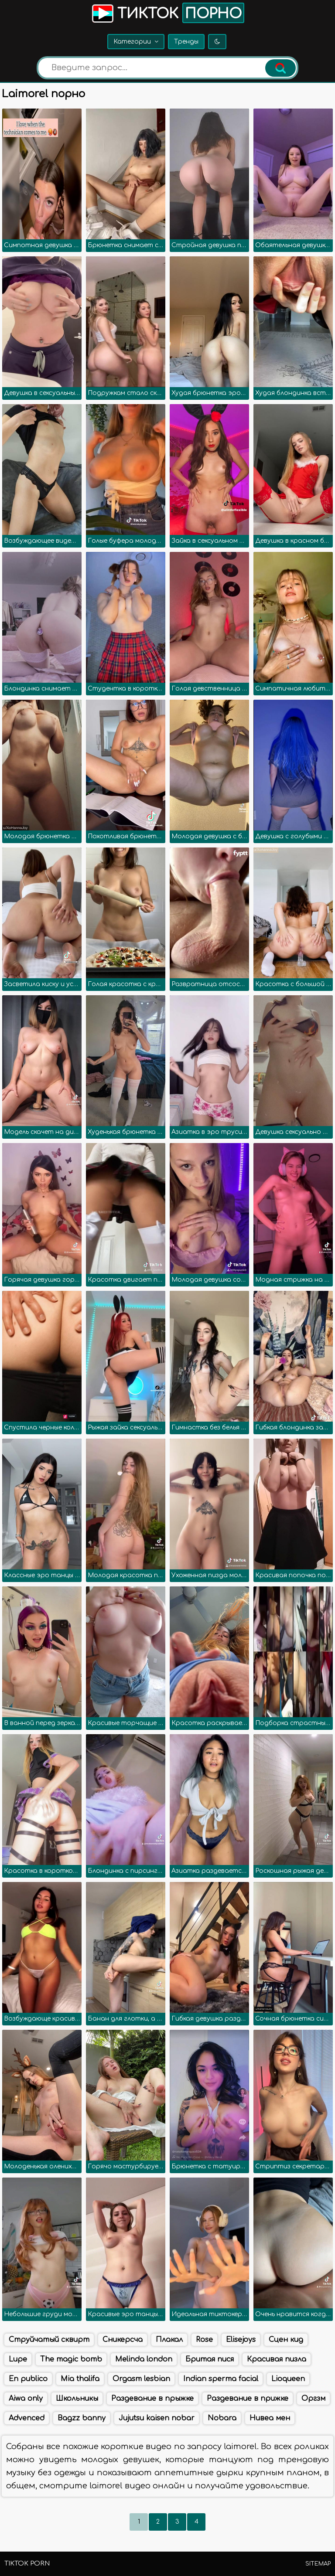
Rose (204, 2340)
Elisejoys (241, 2340)
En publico (28, 2379)
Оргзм (313, 2398)
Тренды (186, 41)
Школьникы (77, 2398)
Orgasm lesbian (141, 2379)
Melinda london (143, 2359)
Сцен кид (286, 2340)
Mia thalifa (80, 2379)
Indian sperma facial (220, 2379)
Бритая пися (209, 2359)
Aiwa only (26, 2398)
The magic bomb (71, 2359)
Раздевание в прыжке (152, 2398)
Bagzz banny (82, 2418)
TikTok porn (27, 2563)
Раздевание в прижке (247, 2398)
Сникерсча (123, 2340)
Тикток (167, 13)
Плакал (169, 2340)
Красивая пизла (276, 2359)
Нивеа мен (270, 2418)
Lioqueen (288, 2379)
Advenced (26, 2418)
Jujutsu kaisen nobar (157, 2418)
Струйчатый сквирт (49, 2340)
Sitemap (318, 2564)
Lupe (18, 2359)
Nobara (222, 2418)
